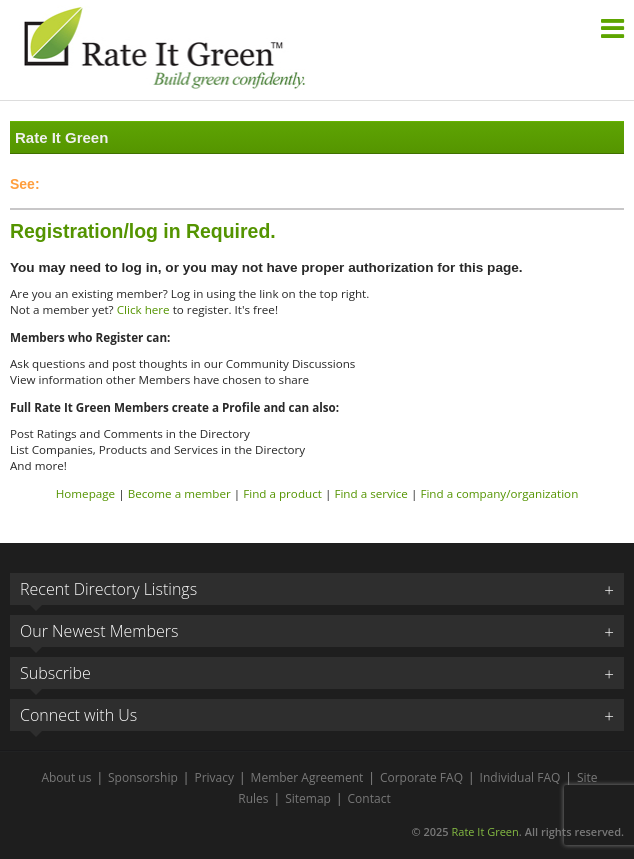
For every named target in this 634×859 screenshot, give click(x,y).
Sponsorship (143, 777)
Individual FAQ (520, 777)
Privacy (214, 777)
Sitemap (308, 798)
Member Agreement (307, 777)
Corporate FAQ (421, 777)
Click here (143, 309)
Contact (369, 798)
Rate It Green (484, 831)
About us (66, 777)
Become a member (179, 493)
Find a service (371, 493)
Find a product (282, 493)
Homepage (85, 493)
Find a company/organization (499, 493)
